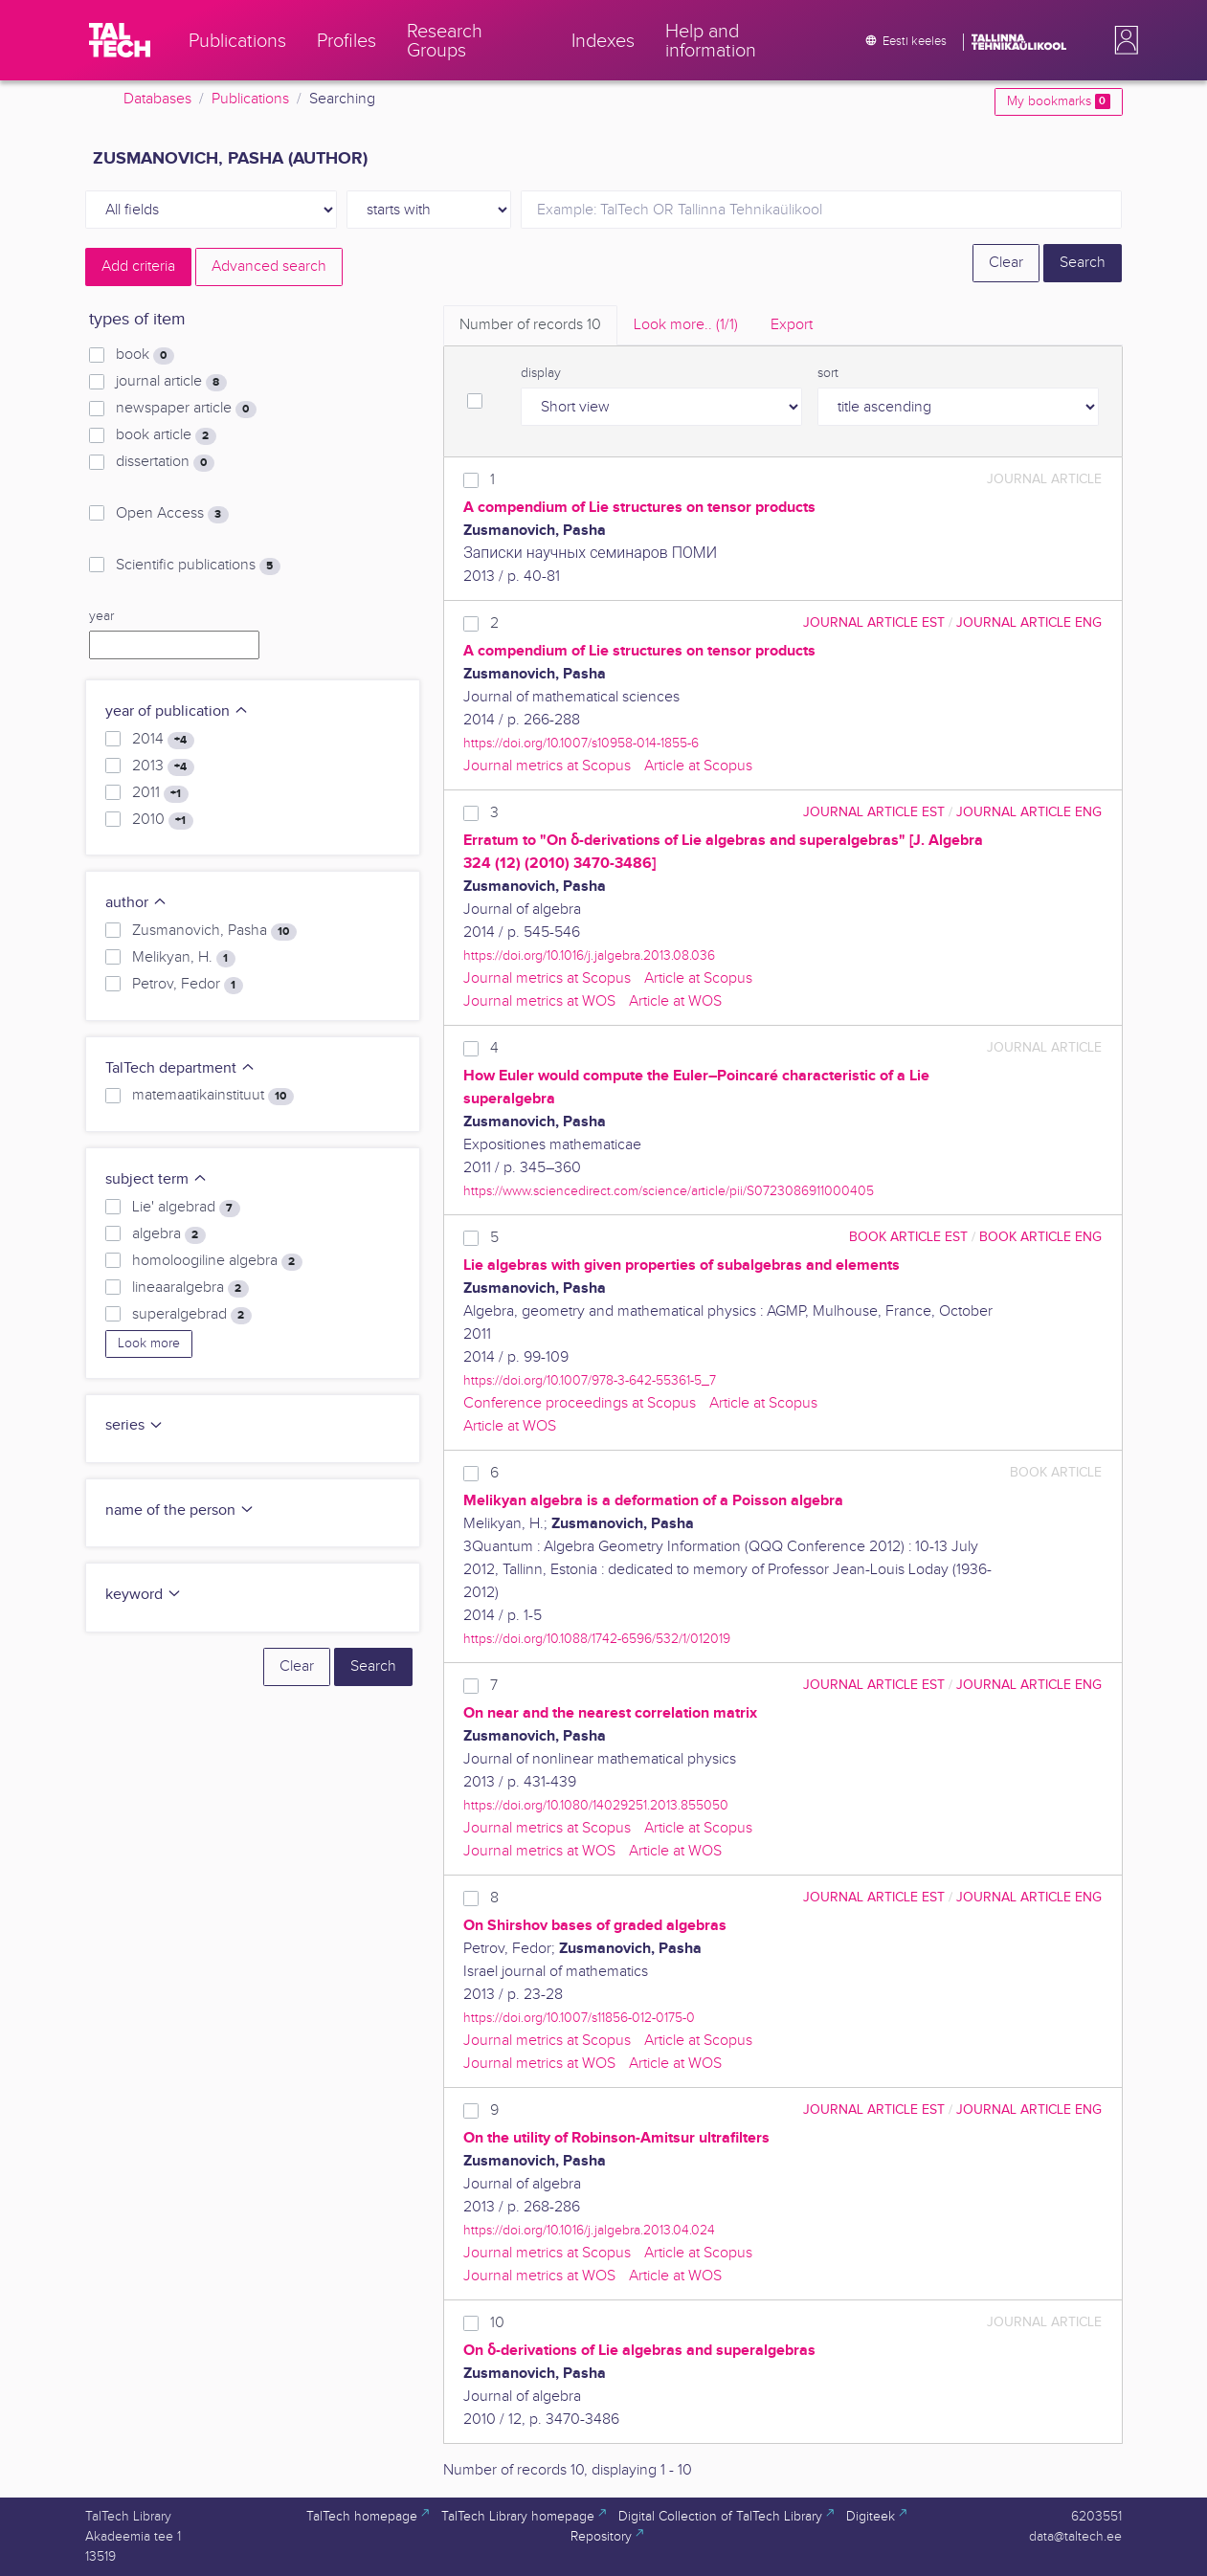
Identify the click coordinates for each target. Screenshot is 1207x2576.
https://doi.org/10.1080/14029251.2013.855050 (595, 1805)
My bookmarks (1058, 101)
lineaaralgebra (190, 1288)
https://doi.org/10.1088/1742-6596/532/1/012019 (596, 1639)
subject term (156, 1179)
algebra (168, 1234)
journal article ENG (1029, 622)
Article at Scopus (698, 766)
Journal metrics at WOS (539, 1001)
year (101, 616)
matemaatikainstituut (212, 1095)
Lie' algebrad (185, 1207)
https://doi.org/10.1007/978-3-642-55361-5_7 (589, 1380)
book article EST (908, 1237)
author (136, 903)
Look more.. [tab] (686, 325)
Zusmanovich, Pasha (214, 931)
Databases (157, 99)
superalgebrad (191, 1314)
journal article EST (874, 622)
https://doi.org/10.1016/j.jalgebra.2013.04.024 (589, 2230)
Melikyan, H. (183, 957)
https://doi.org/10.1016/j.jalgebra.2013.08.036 (589, 955)
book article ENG (1040, 1237)
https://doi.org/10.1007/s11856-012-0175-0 (579, 2018)
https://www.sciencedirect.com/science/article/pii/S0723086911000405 (668, 1191)
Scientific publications (197, 565)
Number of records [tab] (530, 325)
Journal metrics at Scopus (547, 766)
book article (165, 435)
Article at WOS (675, 1001)
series (134, 1425)
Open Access (172, 513)
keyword (143, 1595)
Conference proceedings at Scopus (579, 1403)
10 (497, 2323)
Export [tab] (792, 325)
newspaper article (186, 408)
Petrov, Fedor (187, 984)
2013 (162, 766)
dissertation (164, 462)
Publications (250, 99)
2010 (162, 820)
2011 (160, 793)
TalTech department (180, 1068)
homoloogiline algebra (217, 1261)
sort (827, 373)
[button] (1123, 40)
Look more (149, 1343)
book (144, 355)
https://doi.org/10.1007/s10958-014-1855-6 (581, 743)
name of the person (180, 1510)
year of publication (177, 711)
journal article (171, 381)
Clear (1006, 263)
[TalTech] (119, 40)
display (541, 373)
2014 (162, 739)
